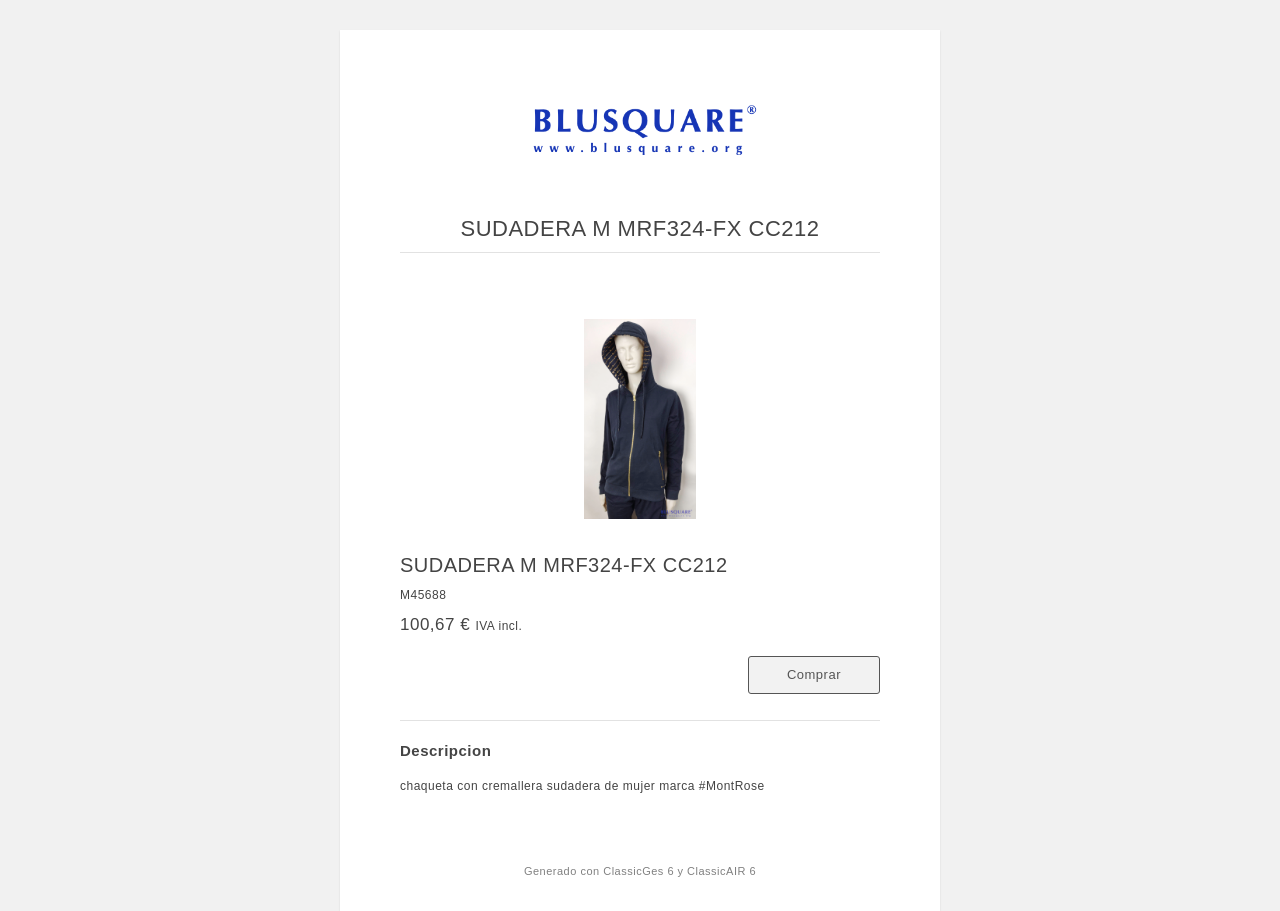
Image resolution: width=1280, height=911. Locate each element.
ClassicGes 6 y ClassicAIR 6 (679, 871)
